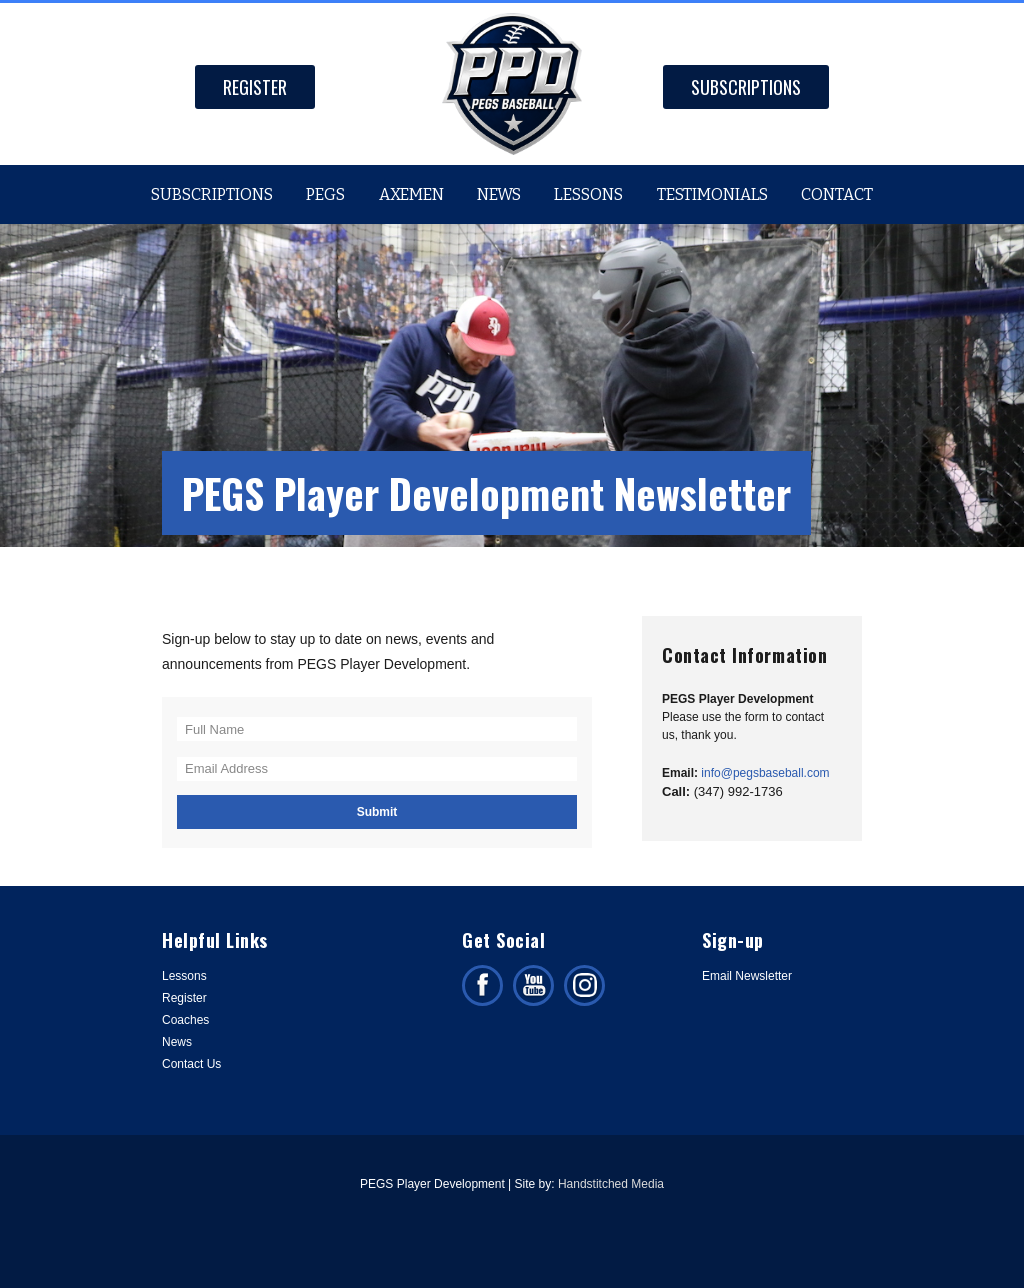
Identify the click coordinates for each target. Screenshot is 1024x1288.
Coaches (185, 1020)
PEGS (325, 194)
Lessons (588, 194)
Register (255, 87)
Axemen (411, 194)
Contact (837, 194)
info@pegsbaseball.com (765, 773)
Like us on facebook (482, 985)
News (499, 194)
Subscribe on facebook (533, 985)
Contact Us (191, 1064)
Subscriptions (746, 87)
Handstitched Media (611, 1184)
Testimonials (712, 194)
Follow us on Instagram (584, 985)
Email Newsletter (747, 976)
